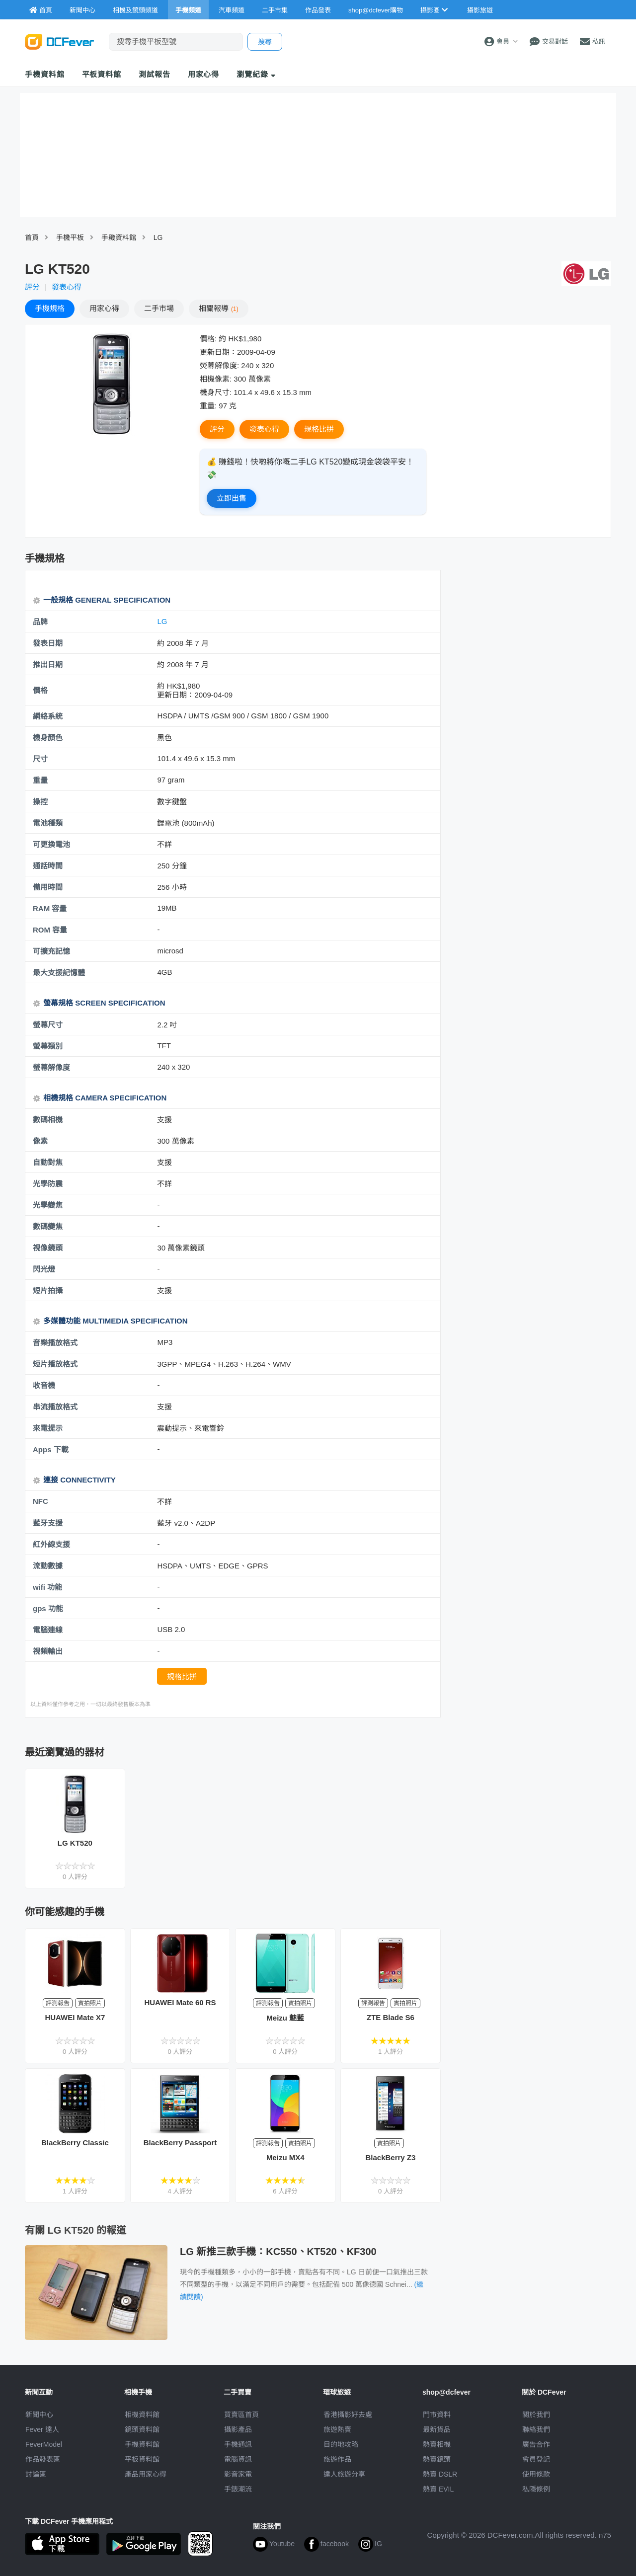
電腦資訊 (238, 2459)
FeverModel (43, 2444)
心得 (104, 308)
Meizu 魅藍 (285, 2018)
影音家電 (238, 2474)
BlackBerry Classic (75, 2142)
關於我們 (536, 2415)
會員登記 (536, 2459)
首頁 (32, 237)
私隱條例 (536, 2489)
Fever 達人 (42, 2429)
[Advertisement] (530, 642)
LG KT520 (75, 1843)
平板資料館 (102, 74)
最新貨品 (437, 2429)
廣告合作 (536, 2444)
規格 (50, 308)
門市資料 (437, 2415)
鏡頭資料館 (142, 2429)
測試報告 (154, 74)
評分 (32, 287)
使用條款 (536, 2474)
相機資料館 (142, 2415)
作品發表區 (42, 2459)
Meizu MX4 (285, 2157)
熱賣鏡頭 (437, 2459)
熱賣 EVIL (438, 2489)
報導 (218, 308)
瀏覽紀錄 (256, 74)
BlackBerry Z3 (390, 2157)
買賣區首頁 (241, 2415)
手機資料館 (45, 74)
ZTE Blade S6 (390, 2017)
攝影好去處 (347, 2415)
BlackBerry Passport (180, 2142)
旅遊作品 (337, 2459)
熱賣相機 (437, 2444)
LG (158, 237)
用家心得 (204, 74)
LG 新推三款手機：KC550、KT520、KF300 (278, 2251)
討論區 (35, 2474)
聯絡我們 (536, 2429)
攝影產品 (238, 2429)
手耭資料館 (118, 237)
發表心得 (66, 287)
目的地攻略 (340, 2444)
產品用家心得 (145, 2474)
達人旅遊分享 (344, 2474)
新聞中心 (39, 2415)
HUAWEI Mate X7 (75, 2017)
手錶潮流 (238, 2489)
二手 (159, 308)
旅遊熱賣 (337, 2429)
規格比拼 (319, 429)
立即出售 (231, 498)
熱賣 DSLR (440, 2474)
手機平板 (70, 237)
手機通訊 (238, 2444)
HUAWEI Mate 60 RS (180, 2002)
